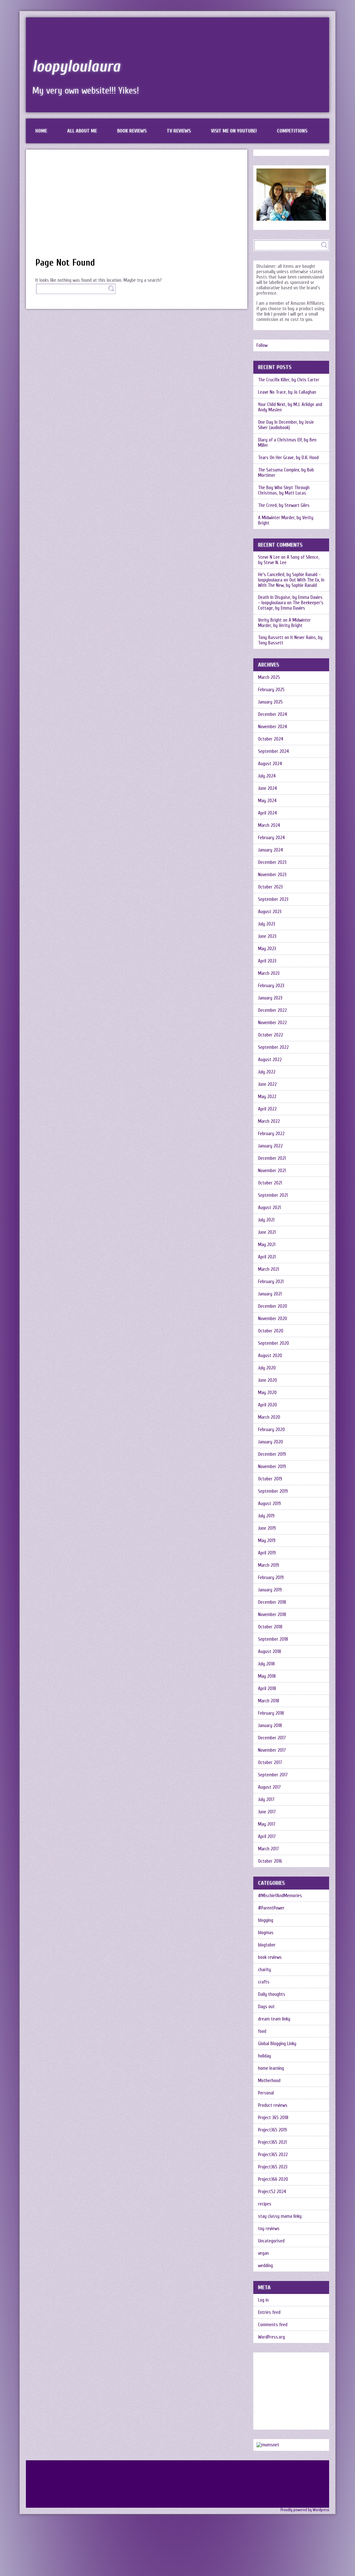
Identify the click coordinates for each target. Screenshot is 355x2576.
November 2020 (272, 1318)
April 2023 (267, 961)
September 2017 (273, 1775)
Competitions (292, 131)
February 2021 (271, 1281)
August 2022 (270, 1059)
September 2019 (273, 1491)
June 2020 (267, 1380)
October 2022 (270, 1035)
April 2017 (267, 1836)
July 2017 (266, 1799)
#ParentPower (271, 1908)
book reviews (270, 1957)
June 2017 (267, 1812)
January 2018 (270, 1725)
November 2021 (272, 1170)
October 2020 (270, 1331)
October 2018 (270, 1627)
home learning (271, 2068)
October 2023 (270, 887)
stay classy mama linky (280, 2216)
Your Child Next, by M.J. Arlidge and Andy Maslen (290, 407)
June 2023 (267, 936)
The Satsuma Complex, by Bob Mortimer (286, 472)
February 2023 (271, 985)
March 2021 (268, 1269)
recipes (264, 2204)
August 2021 (269, 1207)
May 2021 (266, 1244)
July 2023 (266, 924)
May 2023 (267, 948)
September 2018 (273, 1639)
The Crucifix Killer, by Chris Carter (288, 380)
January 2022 (270, 1146)
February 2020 (271, 1429)
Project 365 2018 (273, 2117)
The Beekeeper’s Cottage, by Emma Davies (290, 605)
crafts (263, 1982)
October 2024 (270, 739)
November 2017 (272, 1750)
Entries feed (269, 2312)
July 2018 (266, 1664)
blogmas (266, 1932)
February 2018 (271, 1713)
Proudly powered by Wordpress (304, 2510)
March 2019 (268, 1565)
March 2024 (269, 825)
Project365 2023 (272, 2167)
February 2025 (271, 689)
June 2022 (267, 1084)
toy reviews (269, 2228)
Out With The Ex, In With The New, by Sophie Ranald (291, 582)
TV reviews (179, 131)
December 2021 (272, 1158)
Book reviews (132, 131)
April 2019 (267, 1553)
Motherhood (269, 2080)
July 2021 (266, 1220)
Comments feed (272, 2324)
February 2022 (271, 1133)
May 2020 (267, 1392)
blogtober (267, 1945)
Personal (266, 2093)
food (262, 2031)
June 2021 (267, 1232)
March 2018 (268, 1701)
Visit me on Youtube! (234, 131)
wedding (265, 2265)
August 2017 (269, 1787)
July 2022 (266, 1072)
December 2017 (272, 1738)
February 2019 (271, 1577)
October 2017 (270, 1762)
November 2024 (272, 726)
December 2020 (272, 1306)
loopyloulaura (76, 66)
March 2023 (269, 973)
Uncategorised (271, 2241)
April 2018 (267, 1688)
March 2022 (269, 1121)
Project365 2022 (273, 2154)
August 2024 (270, 763)
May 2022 (267, 1096)
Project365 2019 (272, 2130)
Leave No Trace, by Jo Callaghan (287, 392)
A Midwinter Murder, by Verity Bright (285, 520)
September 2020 (273, 1343)
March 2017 (268, 1849)
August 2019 (269, 1503)
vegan (263, 2253)
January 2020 (270, 1442)
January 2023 (270, 998)
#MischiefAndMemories (280, 1895)
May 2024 (267, 800)
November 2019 (272, 1466)
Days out (266, 2006)
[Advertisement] (136, 206)
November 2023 (272, 874)
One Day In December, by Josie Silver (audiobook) (286, 425)
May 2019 (266, 1540)
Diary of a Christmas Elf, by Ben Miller (287, 442)
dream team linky (274, 2019)
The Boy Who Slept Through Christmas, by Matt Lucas (284, 490)
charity (264, 1969)
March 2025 (269, 677)
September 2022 (273, 1047)
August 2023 (269, 911)
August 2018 (269, 1651)
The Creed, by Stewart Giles (284, 505)
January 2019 (270, 1590)
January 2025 (270, 702)
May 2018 (267, 1676)
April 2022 (267, 1109)
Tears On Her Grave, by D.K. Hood (288, 457)
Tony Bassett (270, 637)
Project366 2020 (273, 2179)
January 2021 (270, 1294)
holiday (264, 2056)
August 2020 (270, 1355)
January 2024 (270, 850)
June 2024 (267, 788)
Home (41, 131)
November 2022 (272, 1022)
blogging (265, 1920)
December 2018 (272, 1602)
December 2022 (272, 1010)
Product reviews (272, 2105)
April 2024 (267, 813)
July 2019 (266, 1516)
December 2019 (272, 1454)
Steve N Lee (269, 557)
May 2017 (266, 1824)
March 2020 (269, 1417)
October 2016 (270, 1861)
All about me (82, 131)
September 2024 (273, 751)
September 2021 (273, 1195)
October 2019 (270, 1479)
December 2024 (272, 714)
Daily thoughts (271, 1994)
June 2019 (267, 1528)
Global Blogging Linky (277, 2043)
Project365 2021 (272, 2142)
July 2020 (267, 1368)
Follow (262, 345)
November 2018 (272, 1614)
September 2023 (273, 899)
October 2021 (270, 1183)
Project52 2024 (272, 2191)
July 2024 (267, 776)
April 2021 (267, 1257)
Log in (263, 2300)
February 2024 (271, 837)
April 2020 (267, 1405)
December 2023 (272, 862)
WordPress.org (271, 2337)
